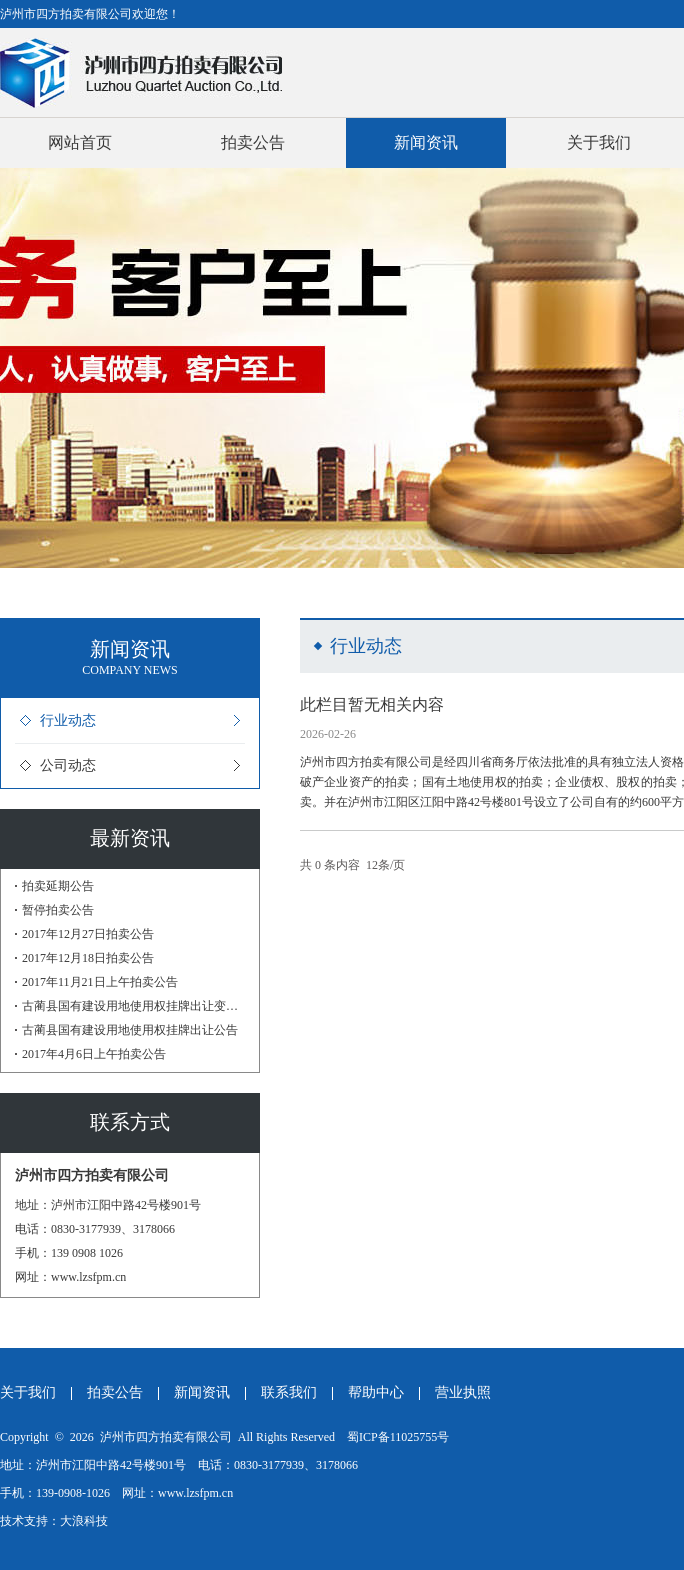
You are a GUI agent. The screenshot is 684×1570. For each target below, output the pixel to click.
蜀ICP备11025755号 (398, 1437)
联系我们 (289, 1392)
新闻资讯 (426, 142)
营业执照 (463, 1392)
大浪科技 (84, 1521)
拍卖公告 (253, 142)
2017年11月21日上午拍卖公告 (100, 982)
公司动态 (68, 765)
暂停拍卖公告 (58, 910)
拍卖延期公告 (58, 886)
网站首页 (80, 142)
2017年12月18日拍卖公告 (88, 958)
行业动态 (68, 720)
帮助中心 (376, 1392)
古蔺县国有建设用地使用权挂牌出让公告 (130, 1030)
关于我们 (599, 142)
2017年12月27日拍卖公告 (88, 934)
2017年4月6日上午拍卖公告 (94, 1054)
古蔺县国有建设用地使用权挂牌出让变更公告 (133, 1006)
